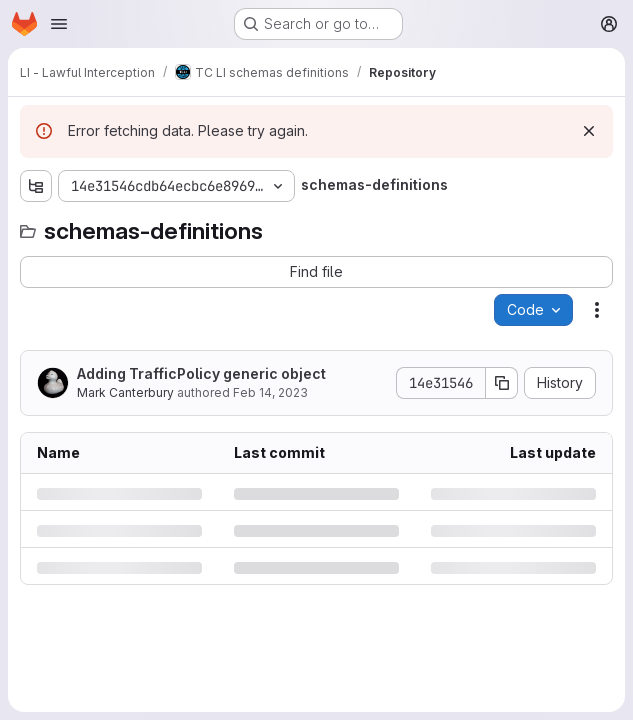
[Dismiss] (589, 131)
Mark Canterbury (125, 392)
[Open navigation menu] (59, 24)
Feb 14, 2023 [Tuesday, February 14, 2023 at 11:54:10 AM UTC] (270, 392)
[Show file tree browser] (36, 186)
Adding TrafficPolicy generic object (201, 373)
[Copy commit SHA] (502, 383)
